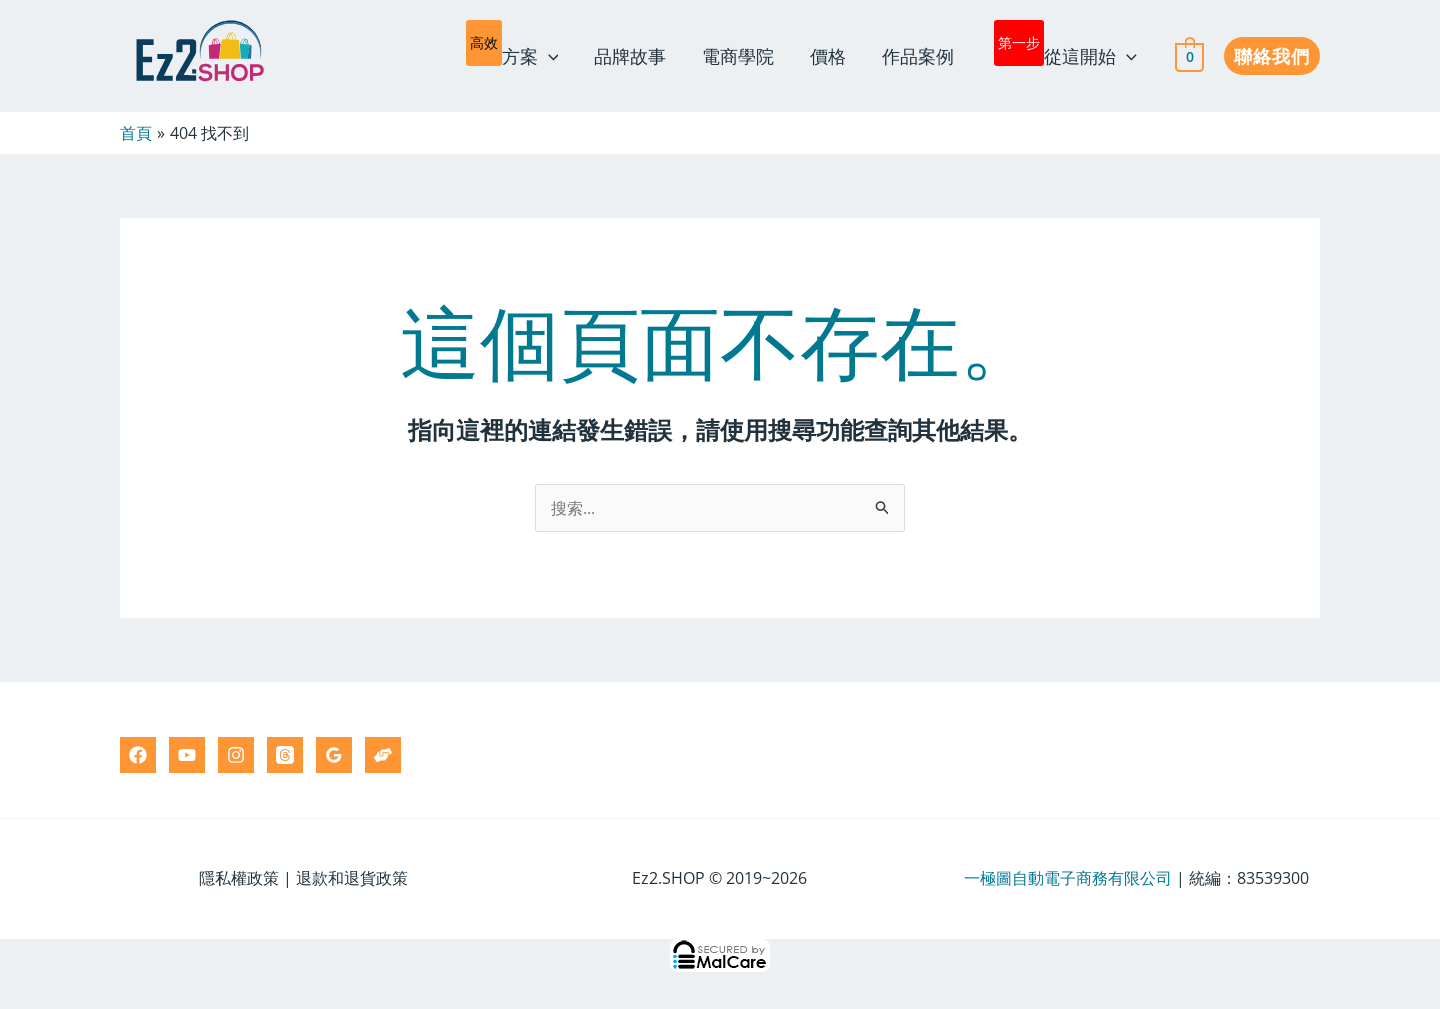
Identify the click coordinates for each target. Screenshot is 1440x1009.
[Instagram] (236, 755)
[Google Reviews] (334, 755)
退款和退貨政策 (352, 878)
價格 (828, 56)
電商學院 (738, 56)
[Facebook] (138, 755)
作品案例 (918, 56)
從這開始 (1065, 52)
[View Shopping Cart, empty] (1189, 56)
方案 (512, 52)
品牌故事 (630, 56)
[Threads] (285, 755)
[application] (548, 56)
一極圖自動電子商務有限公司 (1068, 878)
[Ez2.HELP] (383, 755)
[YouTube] (187, 755)
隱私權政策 (239, 878)
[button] (1272, 56)
